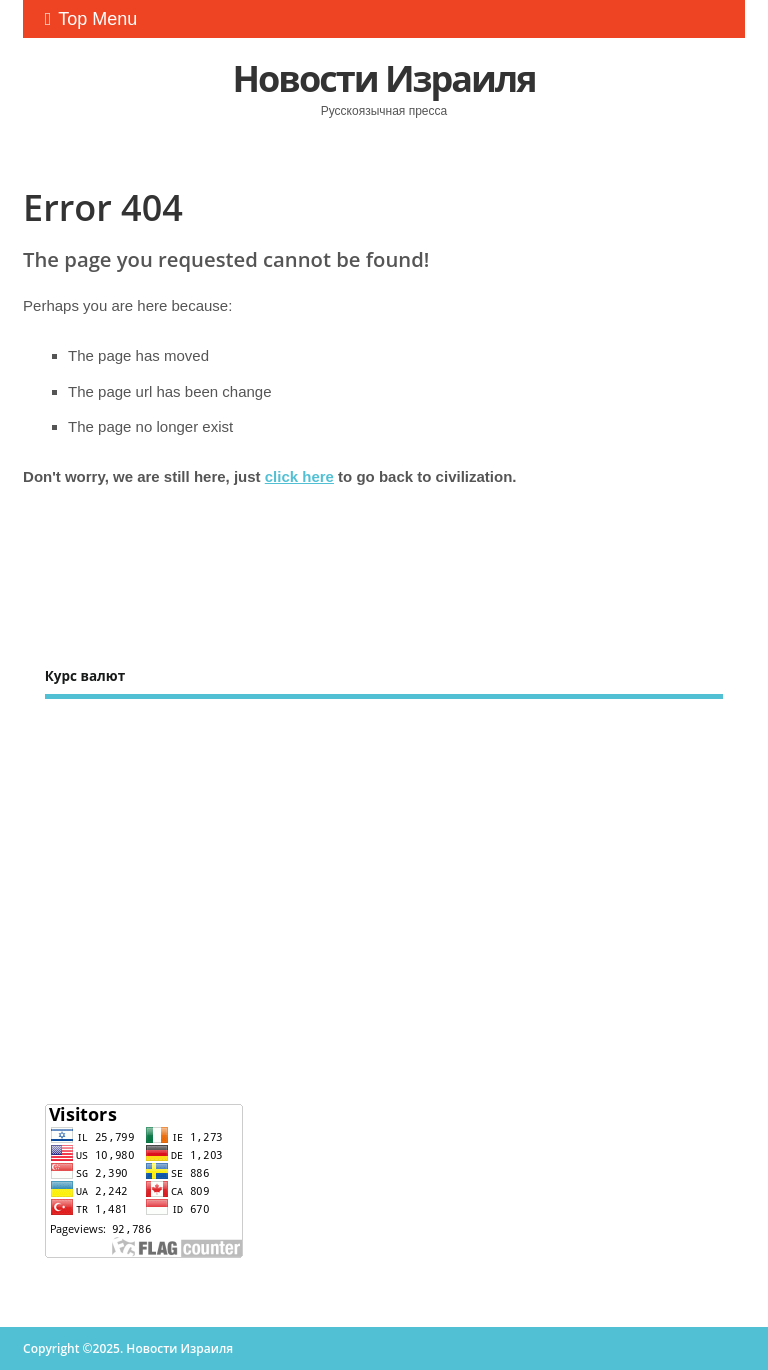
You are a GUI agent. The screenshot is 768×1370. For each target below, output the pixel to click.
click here (299, 476)
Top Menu (91, 19)
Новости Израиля (383, 78)
